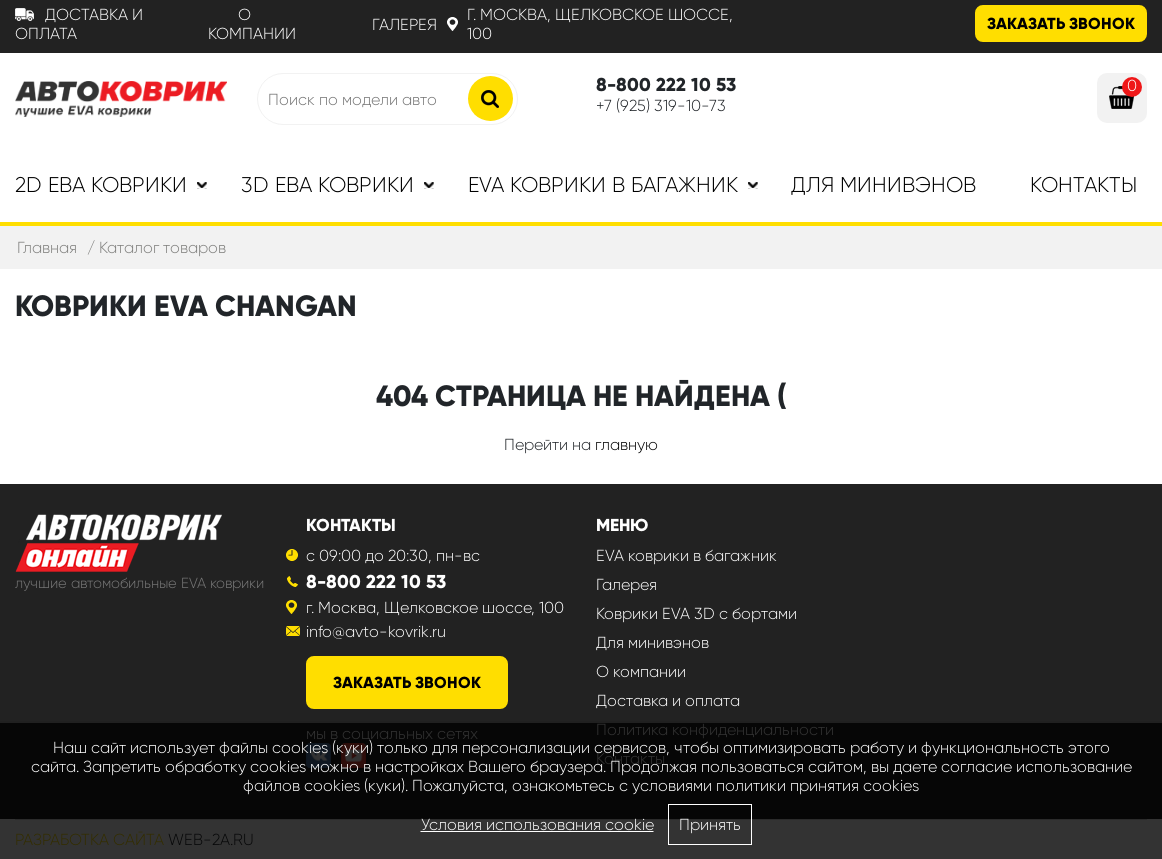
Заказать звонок (1061, 23)
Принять (710, 824)
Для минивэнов (883, 185)
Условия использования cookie (537, 824)
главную (626, 444)
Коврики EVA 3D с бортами (696, 613)
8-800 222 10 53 (376, 581)
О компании (252, 24)
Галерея (404, 24)
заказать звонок (407, 682)
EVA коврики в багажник (686, 555)
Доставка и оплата (668, 700)
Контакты (1083, 185)
